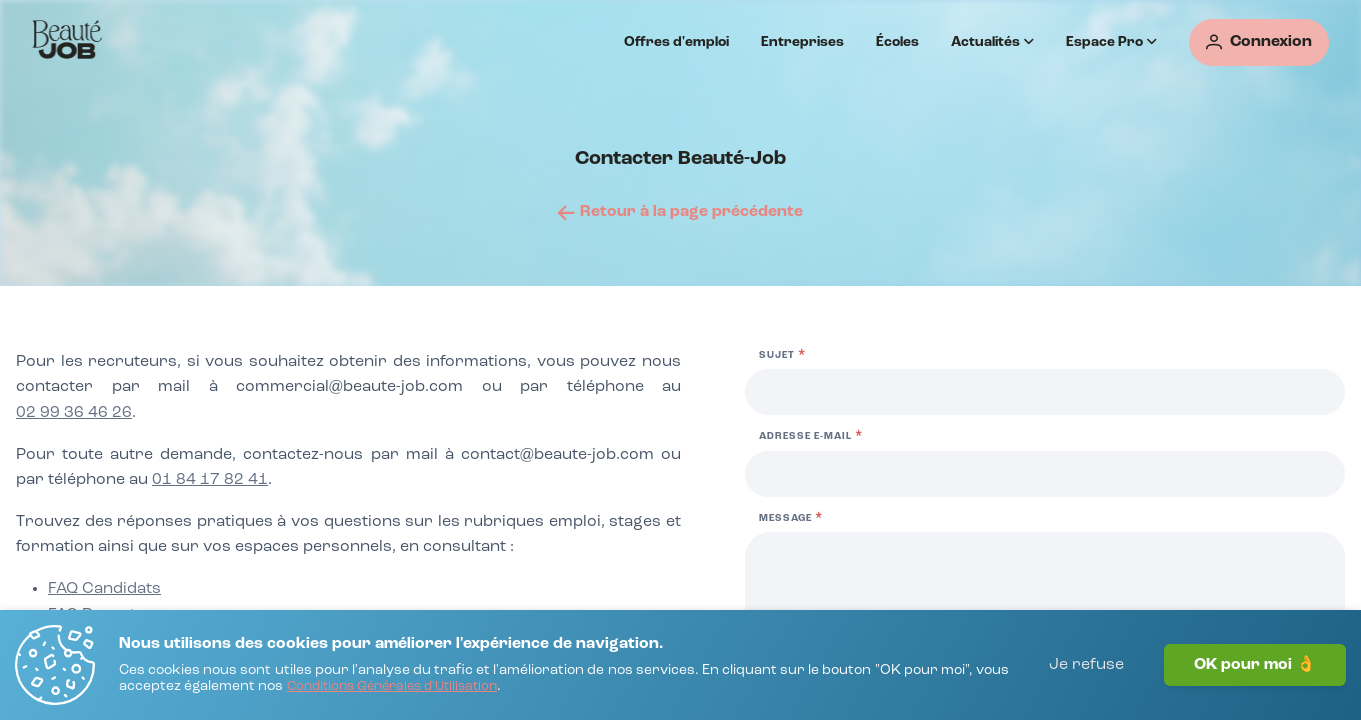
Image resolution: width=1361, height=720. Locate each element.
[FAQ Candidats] (104, 590)
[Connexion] (1259, 42)
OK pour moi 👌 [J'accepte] (1255, 665)
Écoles (897, 42)
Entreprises (802, 42)
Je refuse (1086, 665)
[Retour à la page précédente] (680, 212)
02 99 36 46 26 (74, 413)
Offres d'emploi (676, 42)
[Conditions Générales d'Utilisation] (392, 687)
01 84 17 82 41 (210, 480)
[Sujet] (1045, 392)
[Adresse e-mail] (1045, 474)
